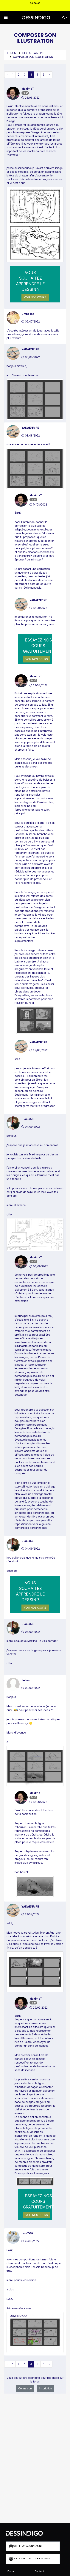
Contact (39, 2571)
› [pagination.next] (49, 74)
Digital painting (33, 53)
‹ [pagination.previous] (7, 74)
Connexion (25, 2388)
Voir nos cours (35, 297)
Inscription (45, 2388)
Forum (11, 53)
